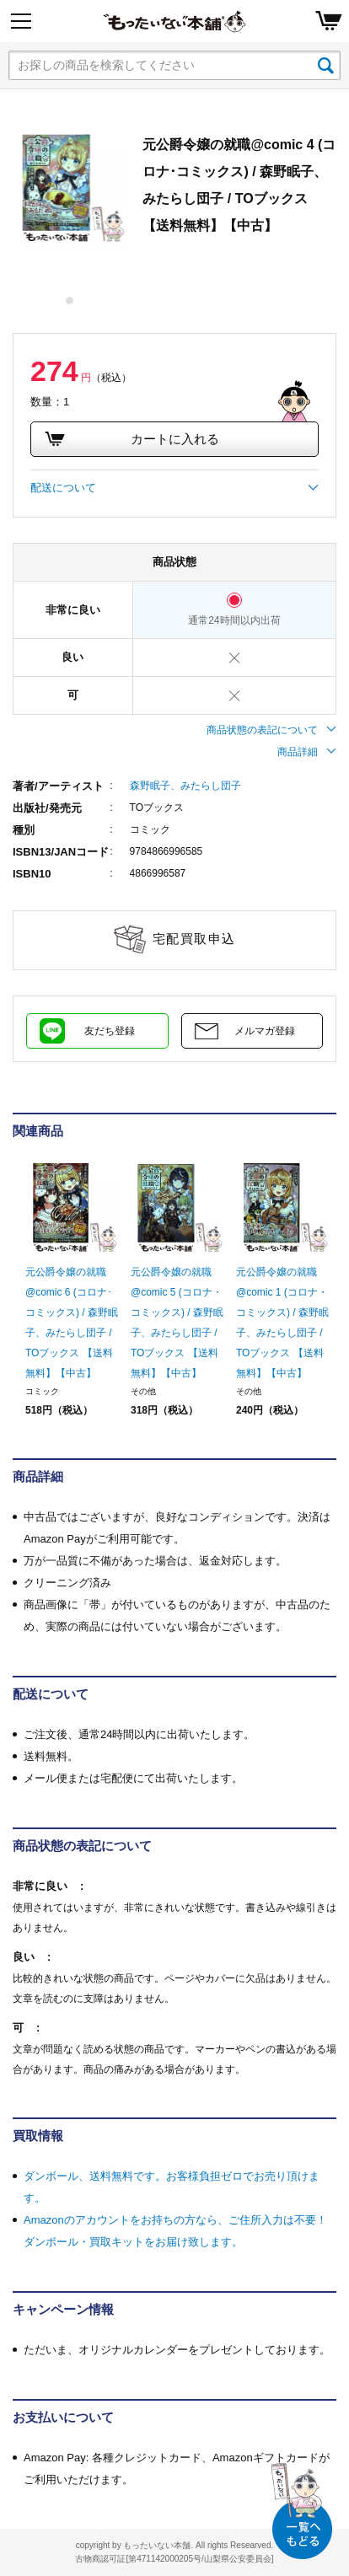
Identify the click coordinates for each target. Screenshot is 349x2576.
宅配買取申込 (194, 938)
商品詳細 (306, 752)
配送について (174, 488)
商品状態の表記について (271, 730)
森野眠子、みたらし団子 (185, 786)
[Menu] (21, 21)
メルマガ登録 (264, 1031)
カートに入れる (131, 439)
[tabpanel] (69, 187)
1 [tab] (70, 300)
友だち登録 (109, 1031)
